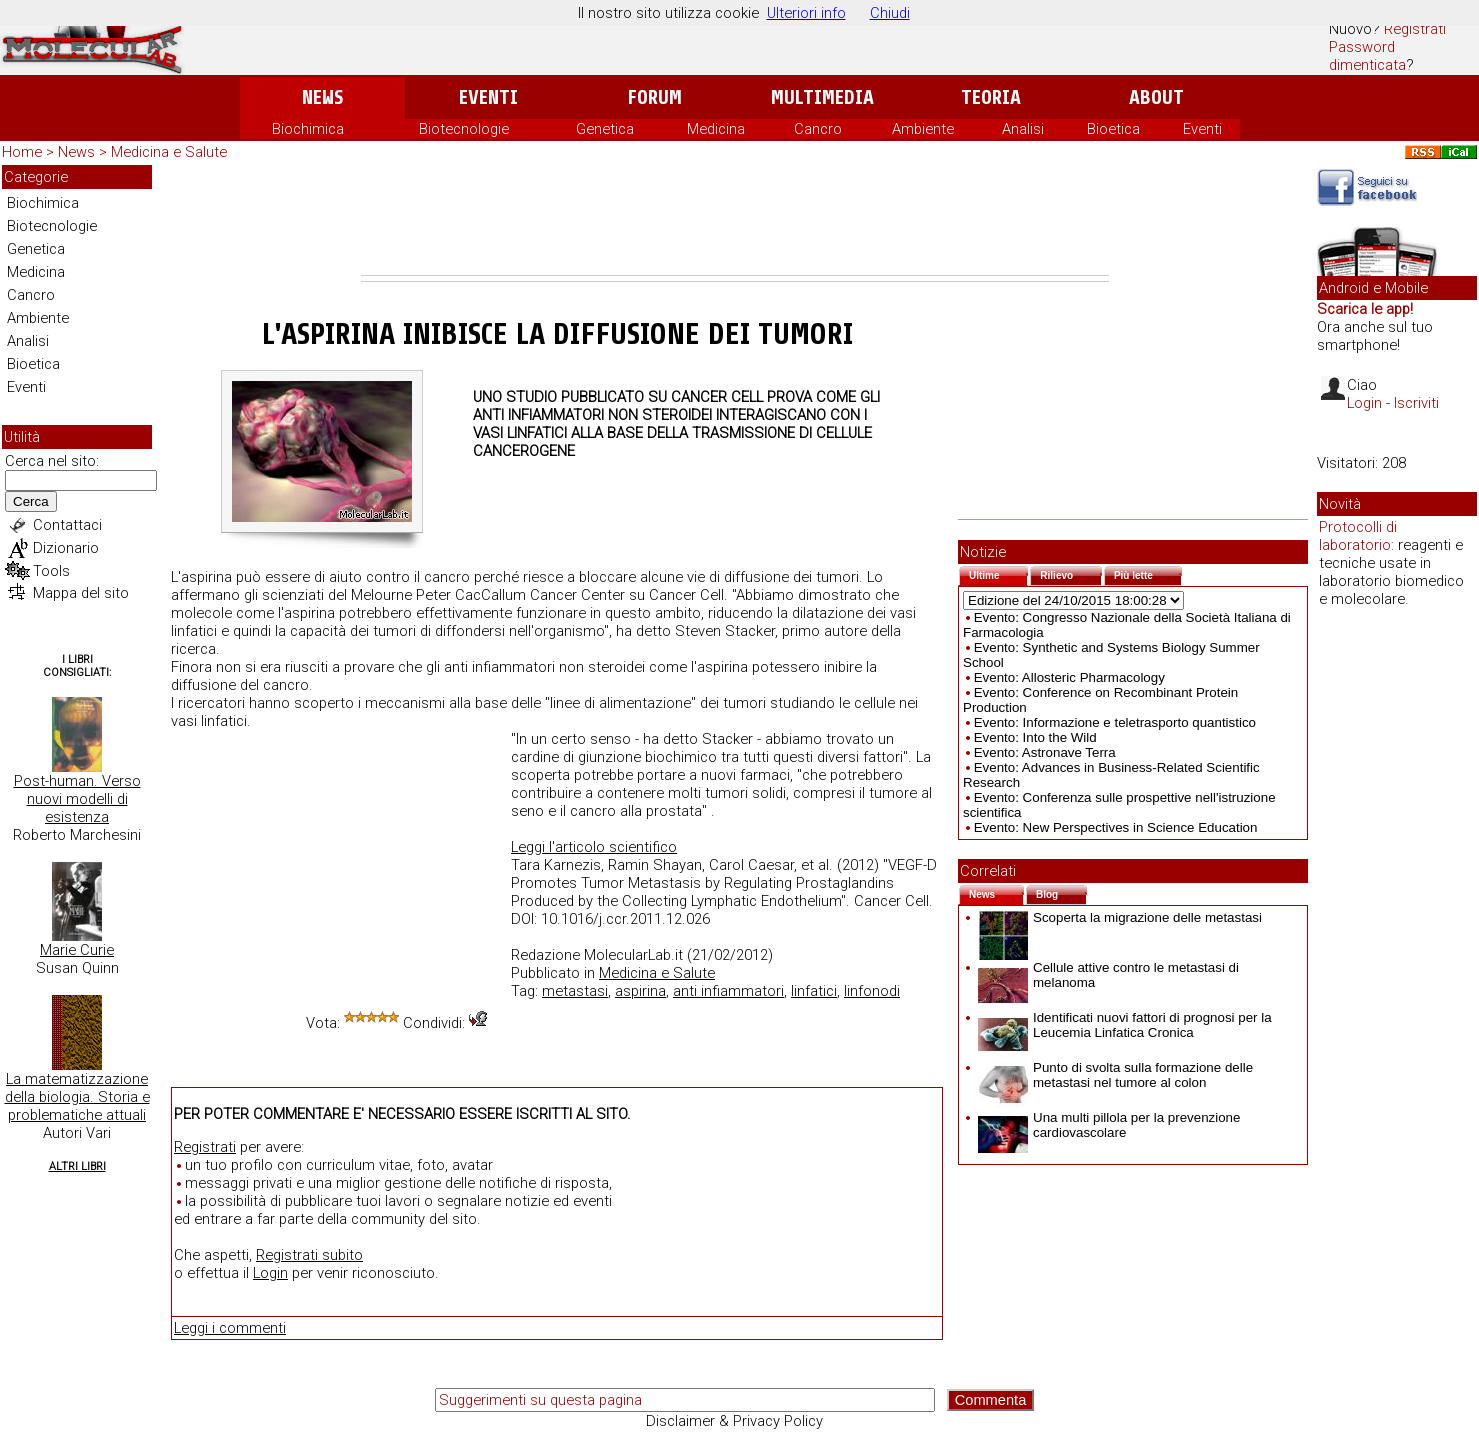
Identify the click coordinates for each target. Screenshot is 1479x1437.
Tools (51, 571)
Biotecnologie (464, 129)
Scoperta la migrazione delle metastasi (1120, 917)
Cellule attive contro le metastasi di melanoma (1108, 975)
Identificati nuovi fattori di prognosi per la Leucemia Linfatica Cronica (1125, 1025)
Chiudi (890, 13)
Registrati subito (309, 1255)
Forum (654, 97)
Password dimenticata (1367, 56)
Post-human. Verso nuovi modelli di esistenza (77, 799)
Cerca (31, 501)
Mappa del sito (81, 593)
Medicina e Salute (169, 152)
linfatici (814, 991)
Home (22, 152)
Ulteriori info (806, 13)
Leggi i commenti (230, 1328)
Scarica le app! (1365, 309)
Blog (1061, 892)
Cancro (818, 129)
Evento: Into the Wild (1035, 737)
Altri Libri (77, 1166)
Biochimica (308, 129)
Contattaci (67, 525)
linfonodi (872, 991)
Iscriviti (1416, 403)
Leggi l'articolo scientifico (594, 847)
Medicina (716, 129)
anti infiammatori (728, 991)
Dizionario (66, 548)
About (1156, 97)
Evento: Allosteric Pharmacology (1069, 677)
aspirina (640, 991)
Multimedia (822, 97)
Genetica (605, 129)
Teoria (991, 97)
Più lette (1148, 573)
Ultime (998, 573)
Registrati (1415, 29)
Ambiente (923, 129)
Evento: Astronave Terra (1045, 752)
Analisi (1023, 129)
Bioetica (1113, 129)
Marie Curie (77, 950)
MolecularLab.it (633, 955)
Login (270, 1273)
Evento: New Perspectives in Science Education (1116, 827)
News (322, 97)
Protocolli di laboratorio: (1358, 536)
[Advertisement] (735, 220)
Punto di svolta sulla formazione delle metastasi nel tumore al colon (1115, 1075)
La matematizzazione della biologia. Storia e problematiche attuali (77, 1097)
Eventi (488, 97)
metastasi (575, 991)
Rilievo (1071, 573)
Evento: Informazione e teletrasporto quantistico (1115, 722)
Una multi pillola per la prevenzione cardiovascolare (1109, 1125)
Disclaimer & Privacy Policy (734, 1421)
